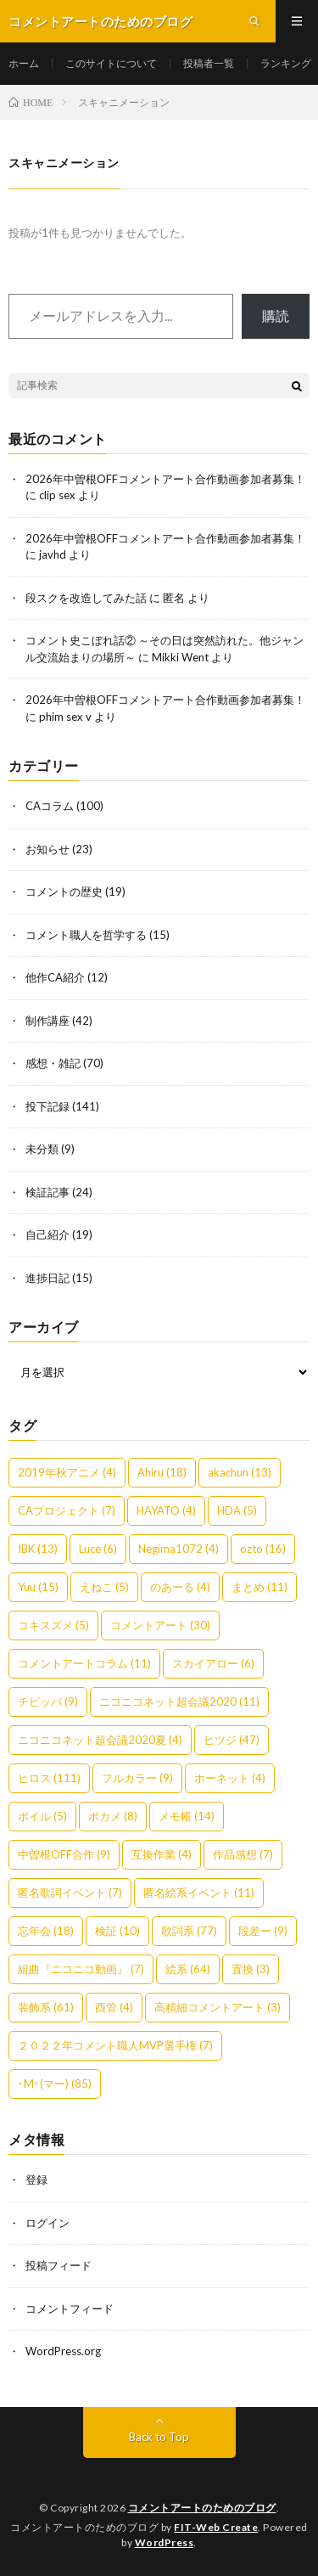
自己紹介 (47, 1234)
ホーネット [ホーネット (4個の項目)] (229, 1778)
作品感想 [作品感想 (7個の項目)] (243, 1854)
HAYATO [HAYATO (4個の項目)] (166, 1510)
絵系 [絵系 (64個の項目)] (187, 1969)
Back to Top (159, 2437)
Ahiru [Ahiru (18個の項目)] (162, 1472)
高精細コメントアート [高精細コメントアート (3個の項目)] (217, 2007)
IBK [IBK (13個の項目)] (38, 1548)
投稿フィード (58, 2265)
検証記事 (47, 1192)
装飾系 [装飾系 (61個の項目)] (46, 2007)
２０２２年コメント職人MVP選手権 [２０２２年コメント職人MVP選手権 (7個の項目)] (115, 2045)
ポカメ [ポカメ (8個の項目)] (112, 1816)
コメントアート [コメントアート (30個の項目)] (160, 1625)
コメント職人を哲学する (86, 935)
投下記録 (47, 1106)
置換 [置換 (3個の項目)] (251, 1969)
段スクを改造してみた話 (86, 598)
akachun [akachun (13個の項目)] (239, 1472)
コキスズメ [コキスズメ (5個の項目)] (53, 1625)
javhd (52, 554)
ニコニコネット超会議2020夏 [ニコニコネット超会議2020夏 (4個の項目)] (100, 1739)
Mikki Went (180, 657)
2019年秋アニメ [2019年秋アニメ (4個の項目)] (67, 1472)
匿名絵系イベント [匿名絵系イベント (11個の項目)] (198, 1892)
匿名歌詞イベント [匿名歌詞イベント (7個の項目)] (70, 1892)
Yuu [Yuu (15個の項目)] (38, 1587)
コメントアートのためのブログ (202, 2507)
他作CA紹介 (55, 977)
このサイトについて (111, 63)
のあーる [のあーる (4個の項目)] (180, 1587)
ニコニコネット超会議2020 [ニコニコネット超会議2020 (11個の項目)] (179, 1701)
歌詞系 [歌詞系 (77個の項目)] (189, 1931)
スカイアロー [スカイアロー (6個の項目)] (213, 1663)
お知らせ (47, 849)
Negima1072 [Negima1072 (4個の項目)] (178, 1548)
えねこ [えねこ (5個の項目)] (104, 1587)
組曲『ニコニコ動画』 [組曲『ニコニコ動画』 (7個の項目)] (81, 1969)
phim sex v (65, 716)
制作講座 (47, 1020)
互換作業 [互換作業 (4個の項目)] (161, 1854)
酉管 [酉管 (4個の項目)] (114, 2007)
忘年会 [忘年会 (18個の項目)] (46, 1931)
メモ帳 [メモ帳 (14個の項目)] (187, 1816)
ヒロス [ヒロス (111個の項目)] (49, 1778)
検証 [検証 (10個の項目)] (117, 1931)
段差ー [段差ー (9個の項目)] (262, 1931)
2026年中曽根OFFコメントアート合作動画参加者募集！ (165, 479)
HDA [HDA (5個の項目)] (237, 1510)
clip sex (57, 495)
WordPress (164, 2542)
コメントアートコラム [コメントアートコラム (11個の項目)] (84, 1663)
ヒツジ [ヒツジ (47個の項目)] (231, 1739)
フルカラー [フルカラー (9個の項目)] (137, 1778)
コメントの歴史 (64, 891)
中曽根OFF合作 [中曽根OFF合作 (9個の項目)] (64, 1854)
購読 (275, 315)
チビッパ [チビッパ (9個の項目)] (48, 1701)
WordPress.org (63, 2351)
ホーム (23, 63)
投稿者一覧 (208, 63)
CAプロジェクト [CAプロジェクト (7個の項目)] (66, 1510)
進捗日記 (47, 1278)
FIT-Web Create (216, 2527)
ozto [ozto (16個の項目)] (263, 1548)
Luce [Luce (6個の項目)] (98, 1548)
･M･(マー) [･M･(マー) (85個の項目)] (55, 2083)
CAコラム (49, 806)
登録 (36, 2179)
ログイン (47, 2223)
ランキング (285, 63)
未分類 (42, 1149)
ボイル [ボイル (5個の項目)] (42, 1816)
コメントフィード (69, 2308)
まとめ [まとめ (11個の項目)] (259, 1587)
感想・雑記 (53, 1063)
